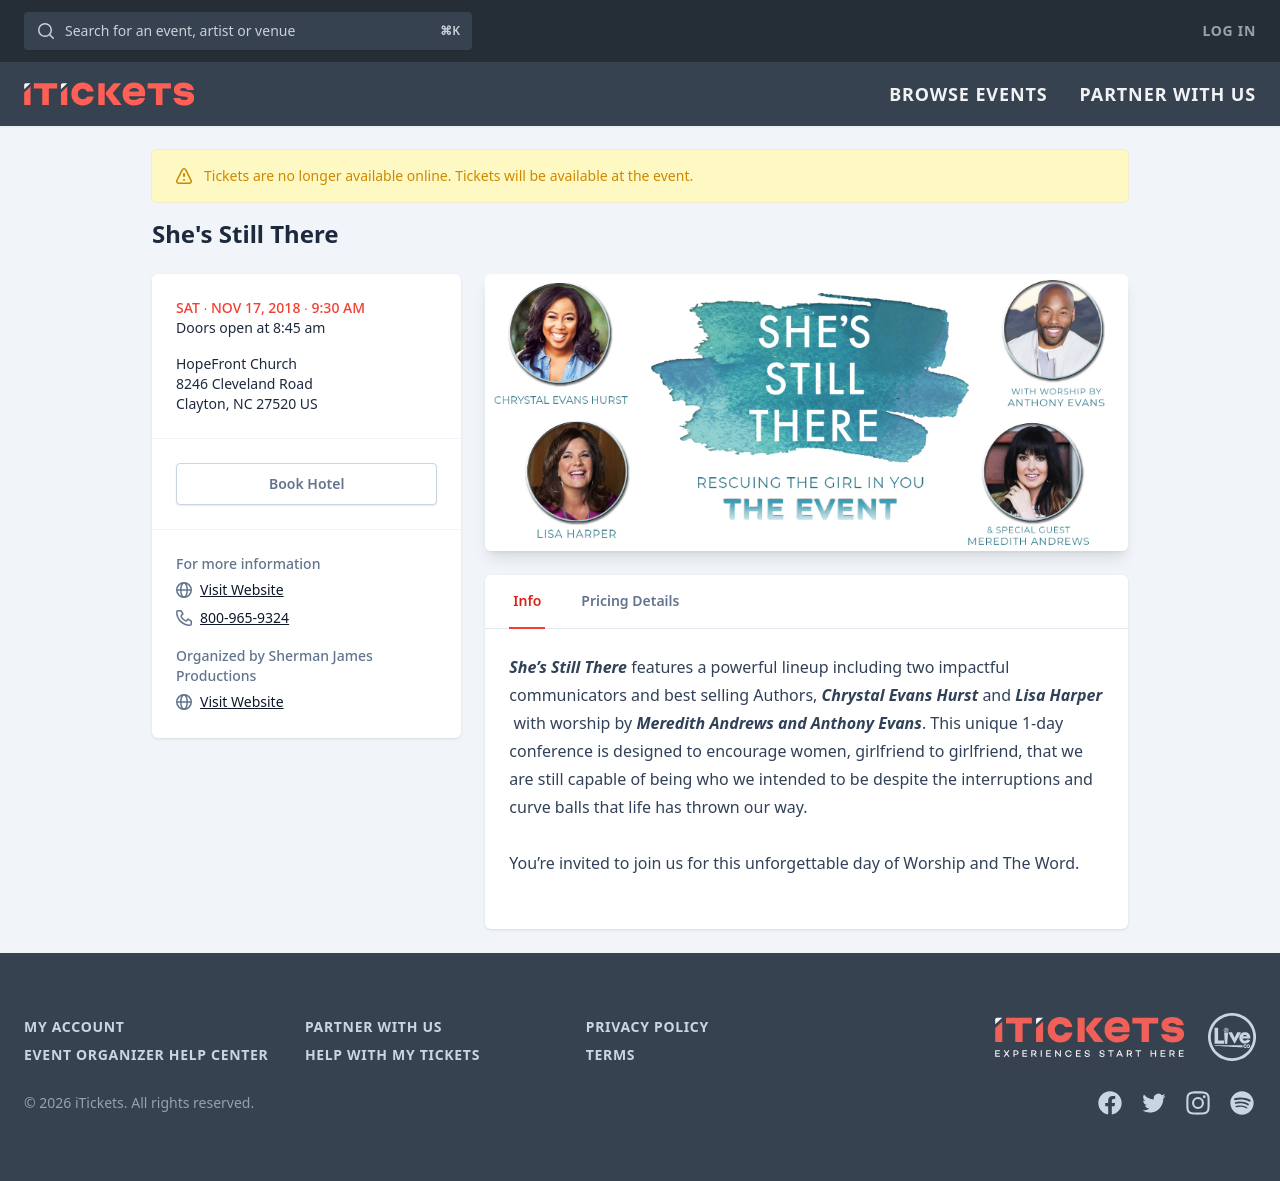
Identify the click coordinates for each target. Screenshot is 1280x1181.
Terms (611, 1054)
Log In (1229, 30)
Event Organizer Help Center (146, 1054)
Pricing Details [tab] (630, 600)
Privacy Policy (647, 1026)
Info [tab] (527, 600)
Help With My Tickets (392, 1054)
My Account (74, 1026)
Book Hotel (306, 483)
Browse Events (968, 94)
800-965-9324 (244, 617)
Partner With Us (1168, 94)
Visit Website (242, 589)
